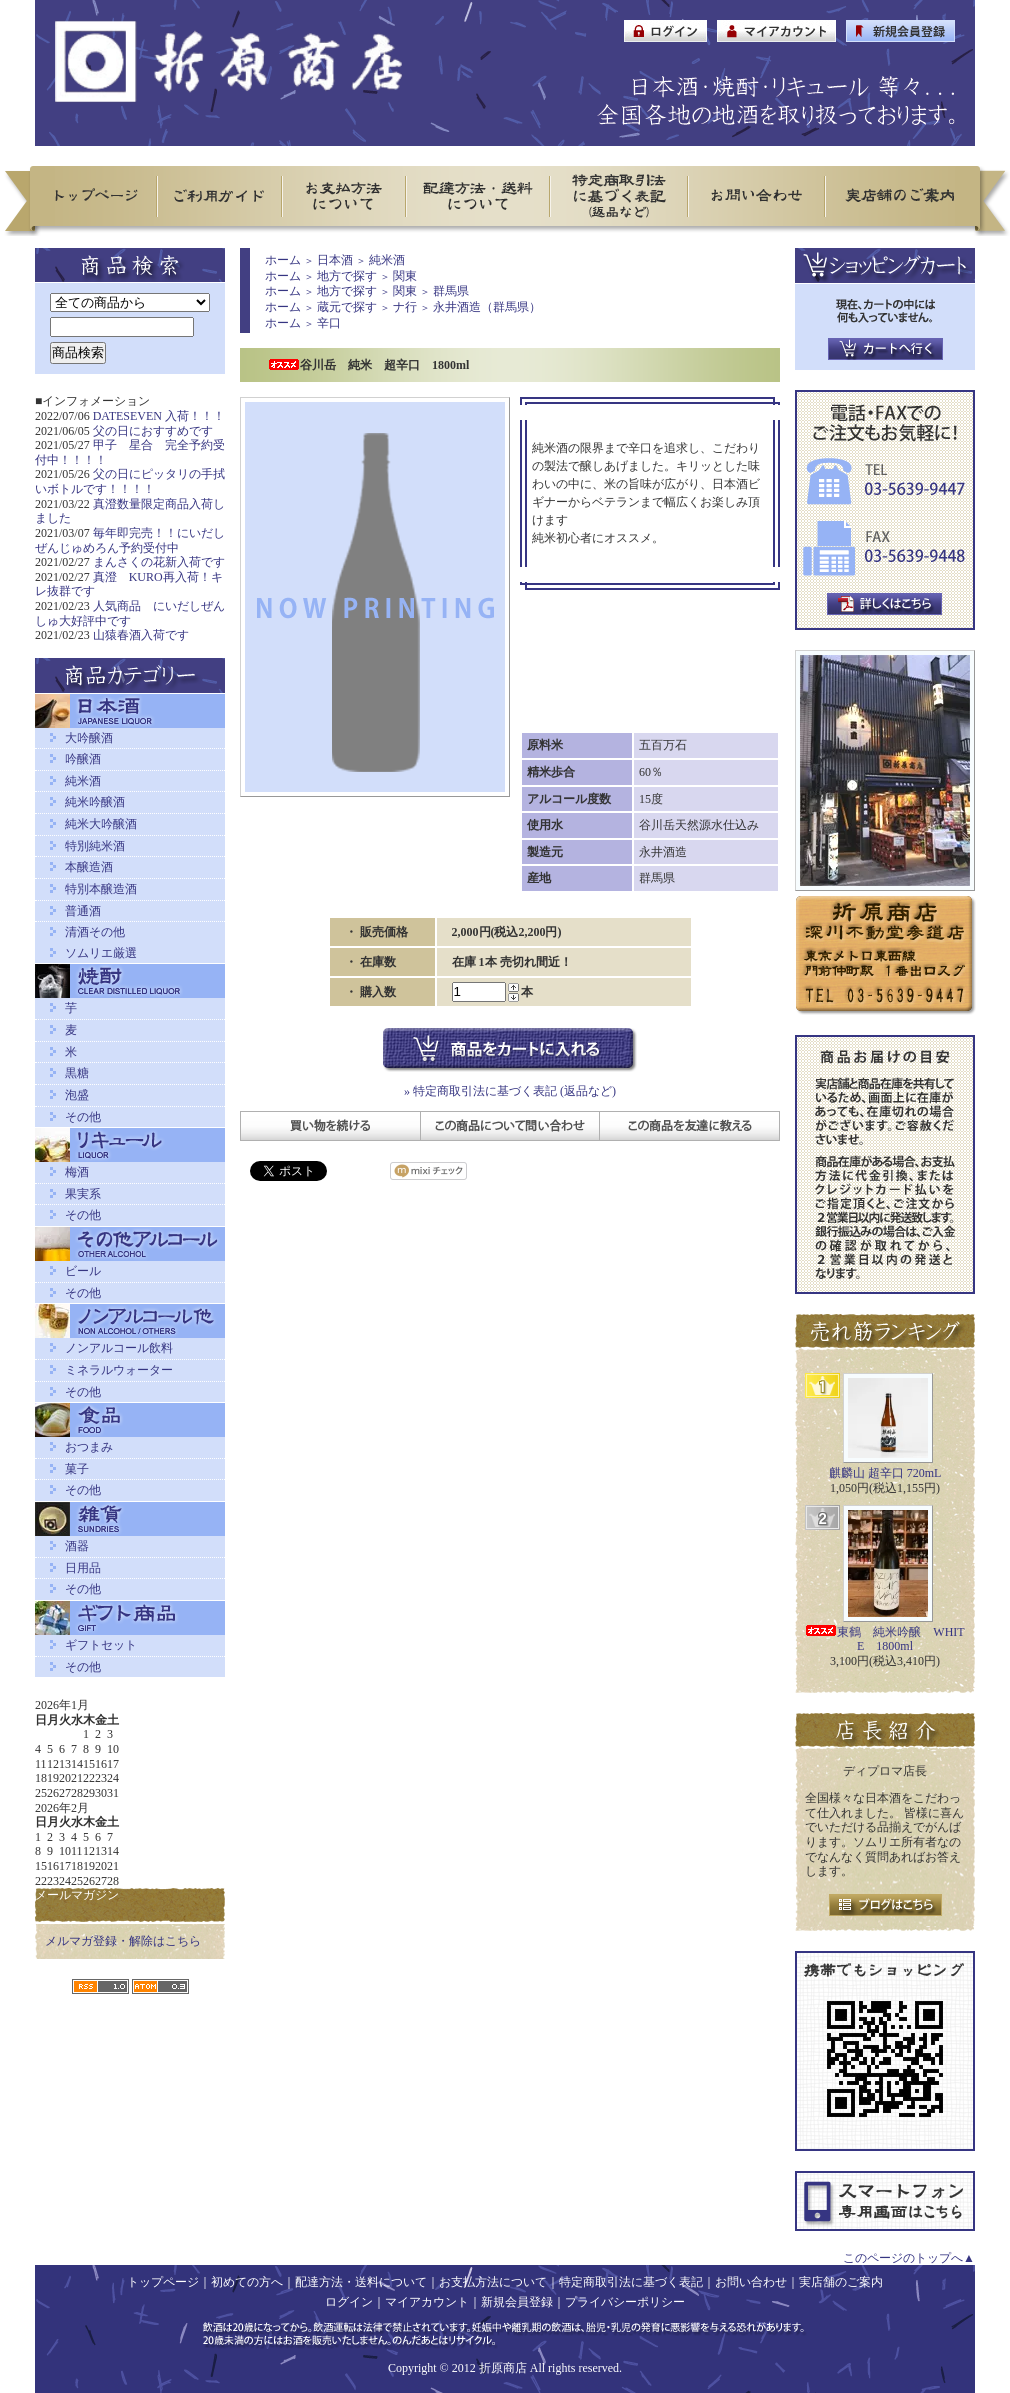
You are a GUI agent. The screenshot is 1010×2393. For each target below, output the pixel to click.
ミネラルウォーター (119, 1370)
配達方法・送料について (361, 2282)
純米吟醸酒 (95, 802)
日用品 (83, 1568)
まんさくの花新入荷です (159, 562)
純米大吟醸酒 (101, 824)
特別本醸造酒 (101, 889)
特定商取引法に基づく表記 (631, 2282)
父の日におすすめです (153, 431)
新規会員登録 (517, 2302)
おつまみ (89, 1447)
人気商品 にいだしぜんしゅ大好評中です (130, 613)
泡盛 (77, 1095)
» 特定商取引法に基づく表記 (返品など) (510, 1091)
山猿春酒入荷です (141, 635)
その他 (83, 1117)
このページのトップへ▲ (909, 2258)
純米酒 (83, 781)
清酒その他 (95, 932)
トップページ (163, 2282)
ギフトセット (101, 1645)
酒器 (77, 1546)
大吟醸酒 (89, 738)
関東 (405, 276)
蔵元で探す (347, 307)
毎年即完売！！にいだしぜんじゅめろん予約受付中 (130, 540)
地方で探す (347, 276)
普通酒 (83, 911)
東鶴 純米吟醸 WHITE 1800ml (884, 1639)
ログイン (349, 2302)
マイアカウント (427, 2302)
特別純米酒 (95, 846)
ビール (83, 1271)
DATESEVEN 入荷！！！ (159, 416)
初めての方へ (247, 2282)
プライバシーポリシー (625, 2302)
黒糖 (77, 1073)
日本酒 (335, 260)
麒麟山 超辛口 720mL (885, 1473)
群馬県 (451, 291)
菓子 (77, 1469)
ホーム (283, 260)
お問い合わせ (751, 2282)
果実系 (83, 1194)
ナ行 (405, 307)
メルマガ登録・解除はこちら (123, 1941)
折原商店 (503, 2368)
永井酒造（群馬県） (487, 307)
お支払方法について (493, 2282)
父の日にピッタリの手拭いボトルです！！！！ (130, 481)
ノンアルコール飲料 (119, 1348)
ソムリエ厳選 (101, 953)
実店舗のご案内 (841, 2282)
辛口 (329, 323)
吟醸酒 (83, 759)
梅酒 (77, 1172)
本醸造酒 (89, 867)
